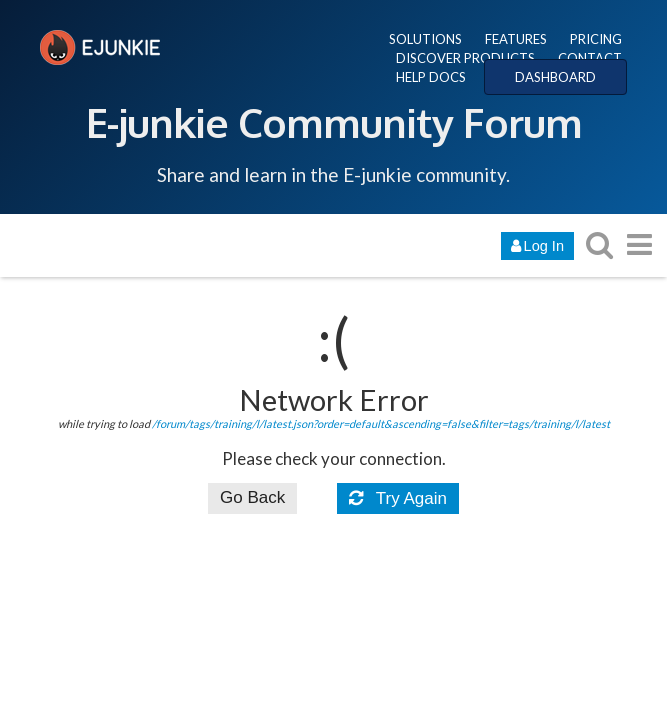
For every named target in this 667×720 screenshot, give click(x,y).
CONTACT (590, 58)
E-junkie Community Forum (334, 122)
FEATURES (516, 39)
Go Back (252, 497)
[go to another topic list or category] (639, 244)
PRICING (596, 39)
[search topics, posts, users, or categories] (599, 244)
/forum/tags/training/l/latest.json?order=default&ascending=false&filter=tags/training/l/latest (381, 423)
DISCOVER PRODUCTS (465, 58)
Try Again (398, 498)
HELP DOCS (431, 77)
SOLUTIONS (425, 39)
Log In (537, 246)
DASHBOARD (555, 77)
